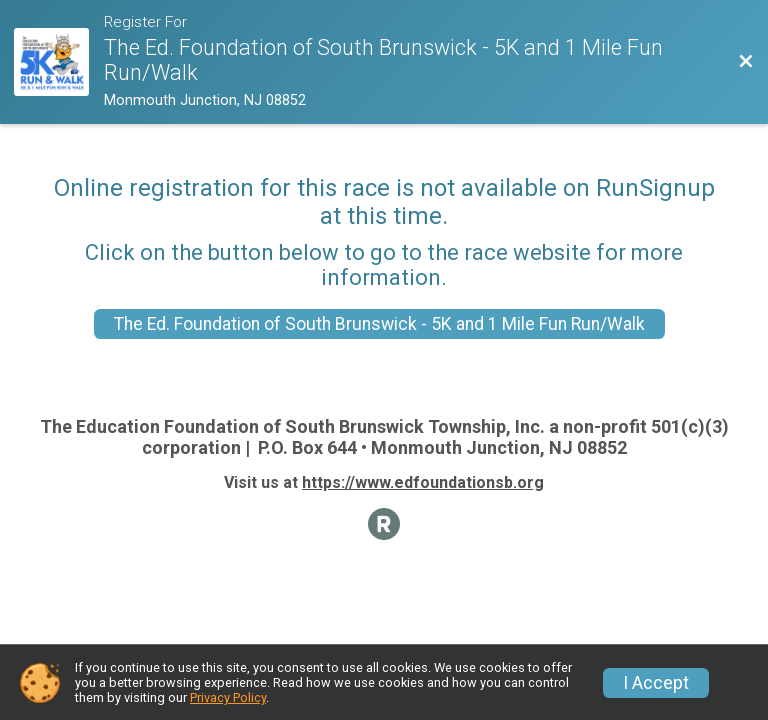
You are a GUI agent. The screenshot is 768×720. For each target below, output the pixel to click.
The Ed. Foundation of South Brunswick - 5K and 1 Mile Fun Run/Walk (379, 324)
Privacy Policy (228, 697)
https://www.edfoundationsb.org (423, 482)
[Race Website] (59, 62)
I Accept (656, 683)
